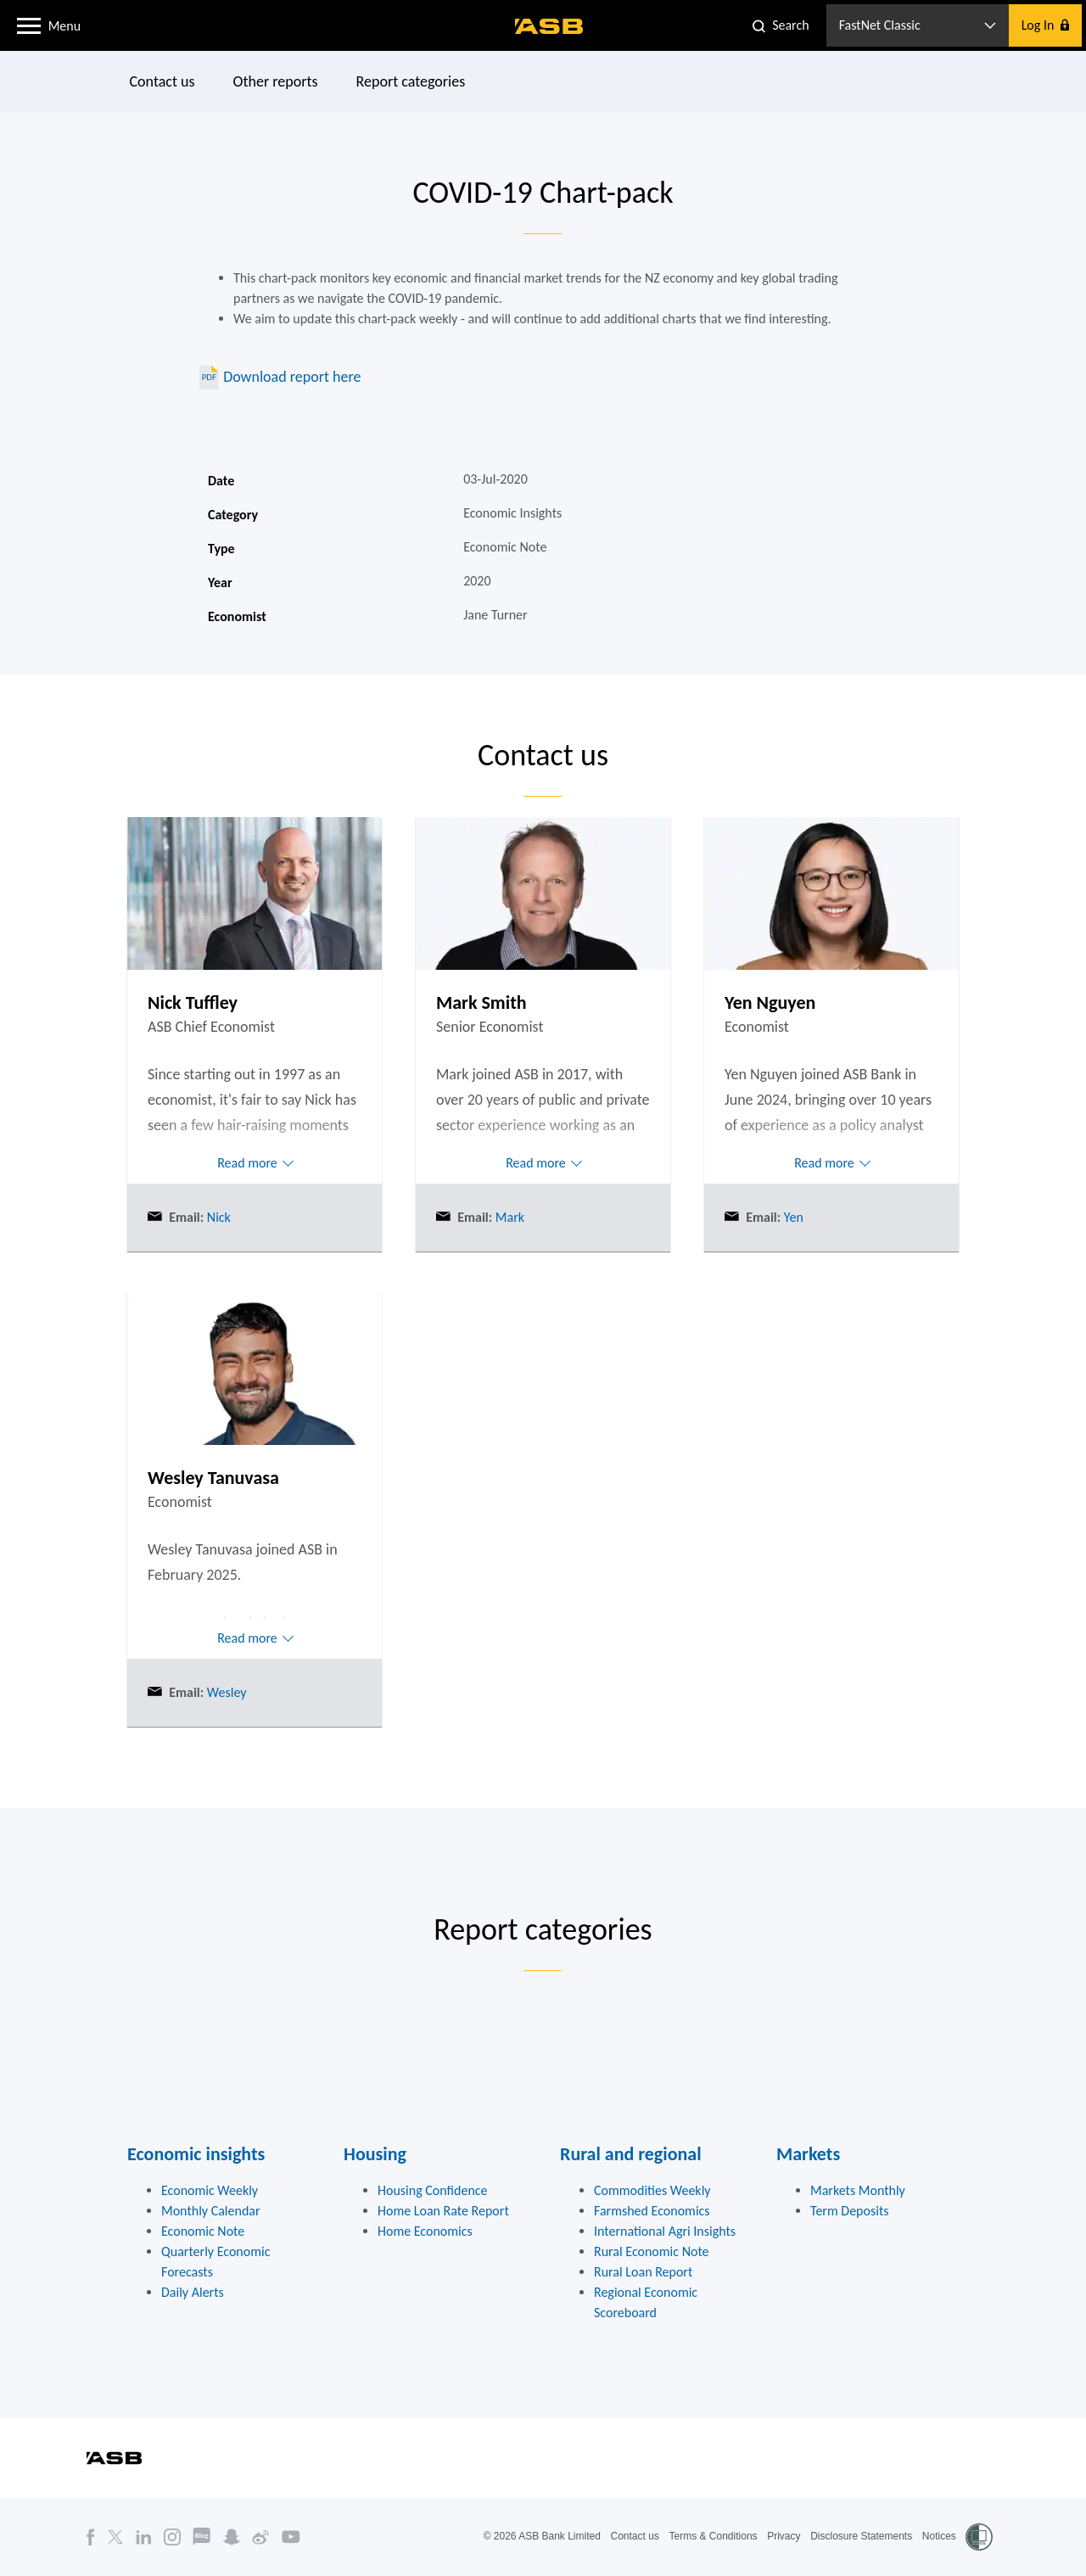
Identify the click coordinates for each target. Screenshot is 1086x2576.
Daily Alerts (192, 2292)
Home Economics (425, 2231)
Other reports (275, 81)
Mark (508, 1217)
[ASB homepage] (549, 26)
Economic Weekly (209, 2190)
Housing (375, 2153)
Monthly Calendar (210, 2211)
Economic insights (196, 2153)
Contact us (162, 81)
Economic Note (202, 2231)
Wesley (225, 1692)
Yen (792, 1217)
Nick (217, 1217)
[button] (29, 24)
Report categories (411, 81)
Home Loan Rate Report (443, 2211)
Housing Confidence (433, 2190)
